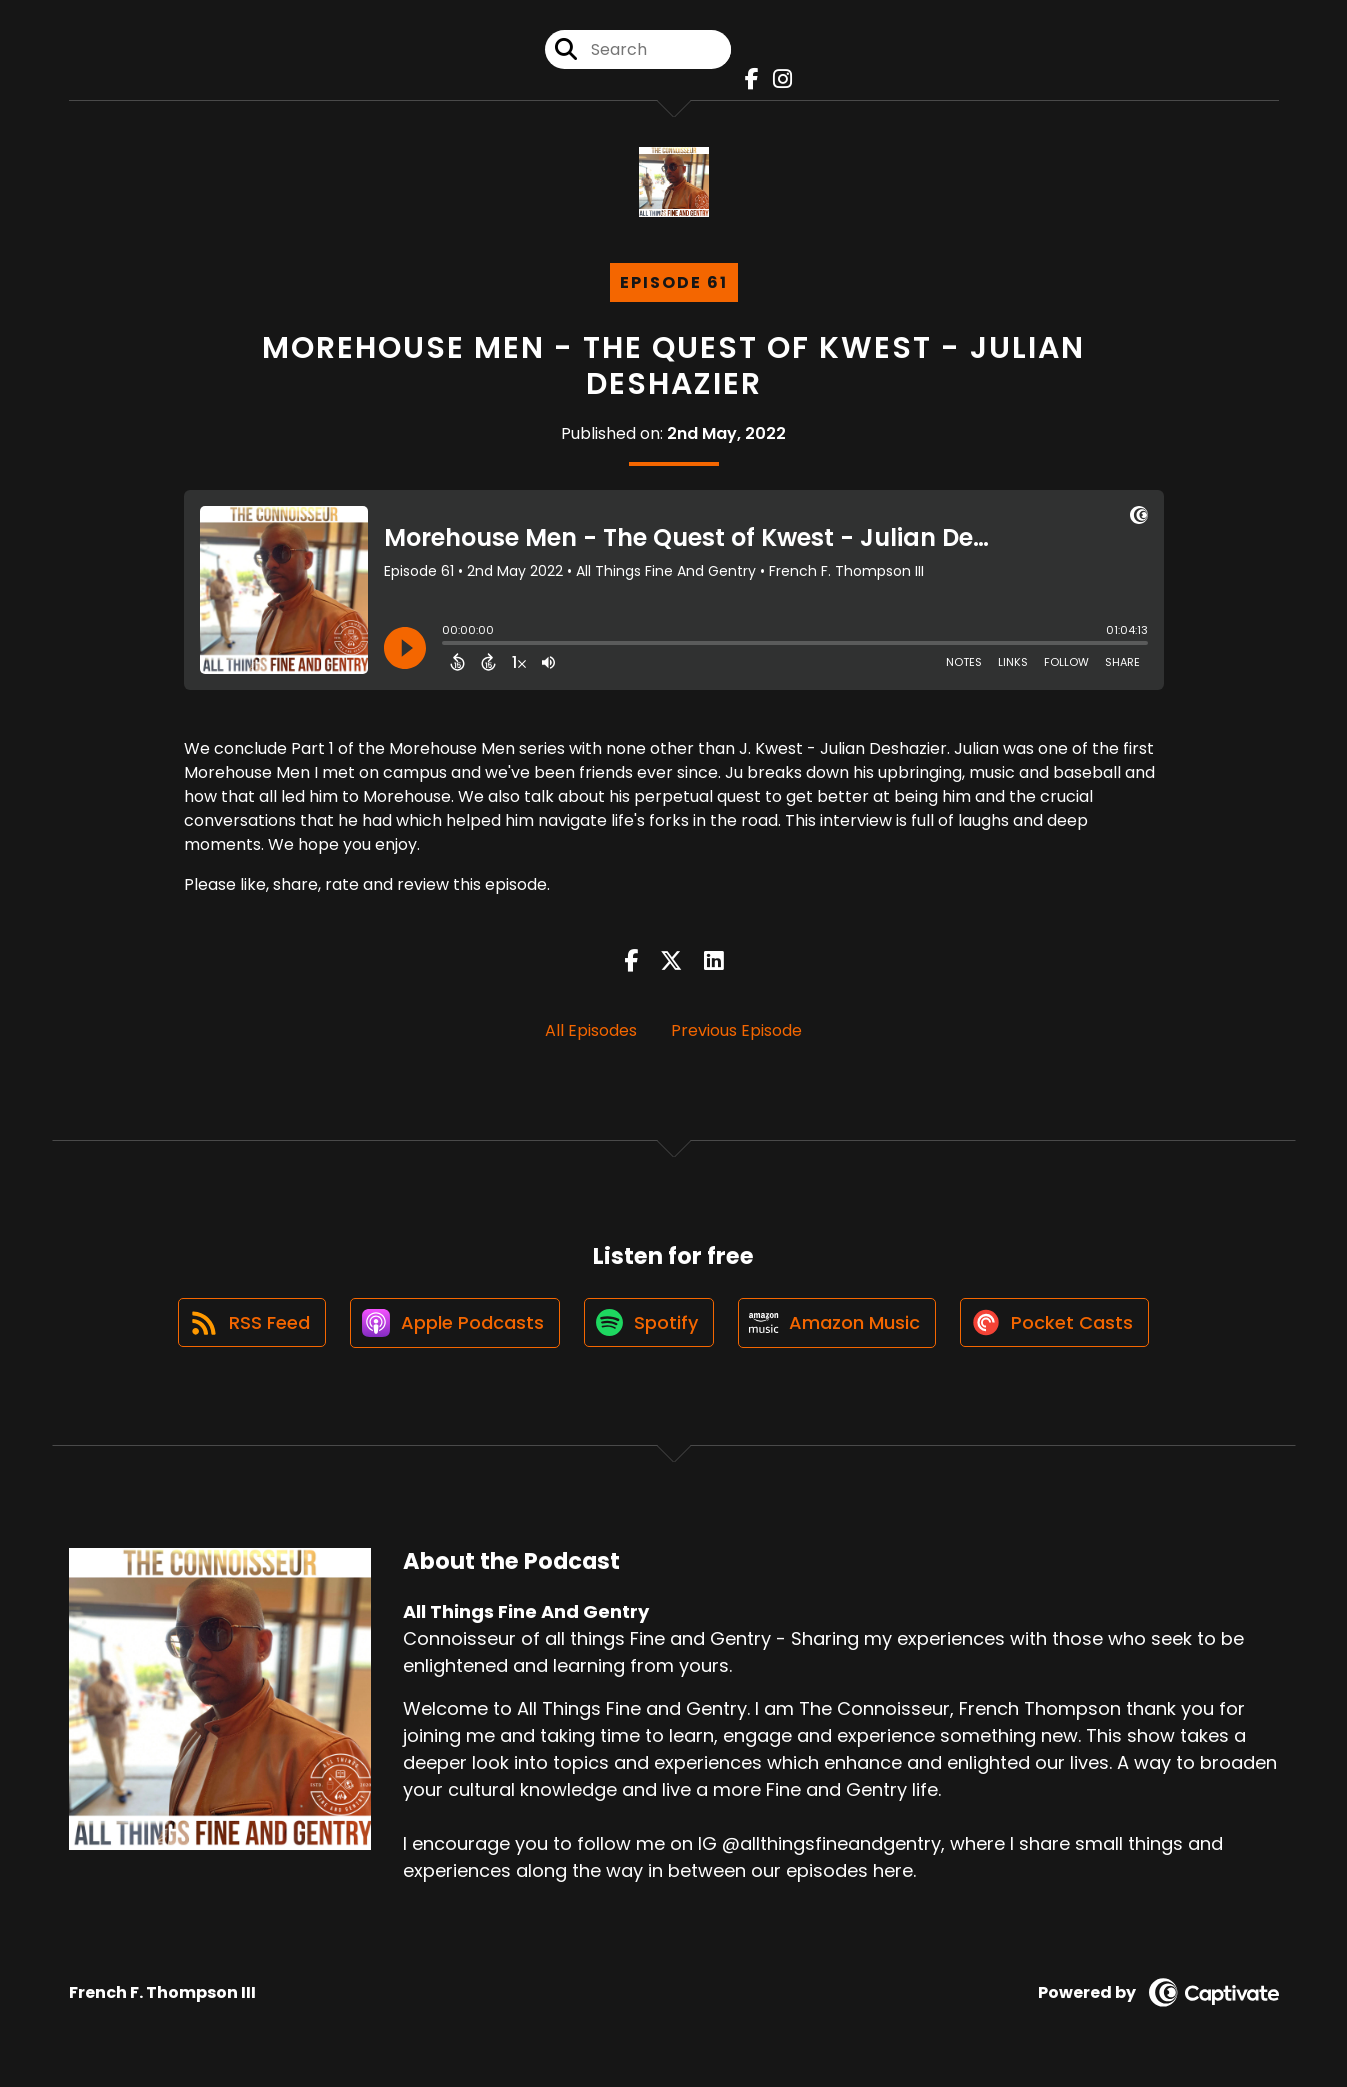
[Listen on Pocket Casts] (1058, 1323)
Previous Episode (736, 1030)
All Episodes (591, 1030)
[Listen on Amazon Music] (839, 1324)
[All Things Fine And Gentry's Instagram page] (777, 79)
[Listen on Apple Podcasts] (453, 1324)
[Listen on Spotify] (649, 1323)
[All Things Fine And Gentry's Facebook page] (747, 79)
